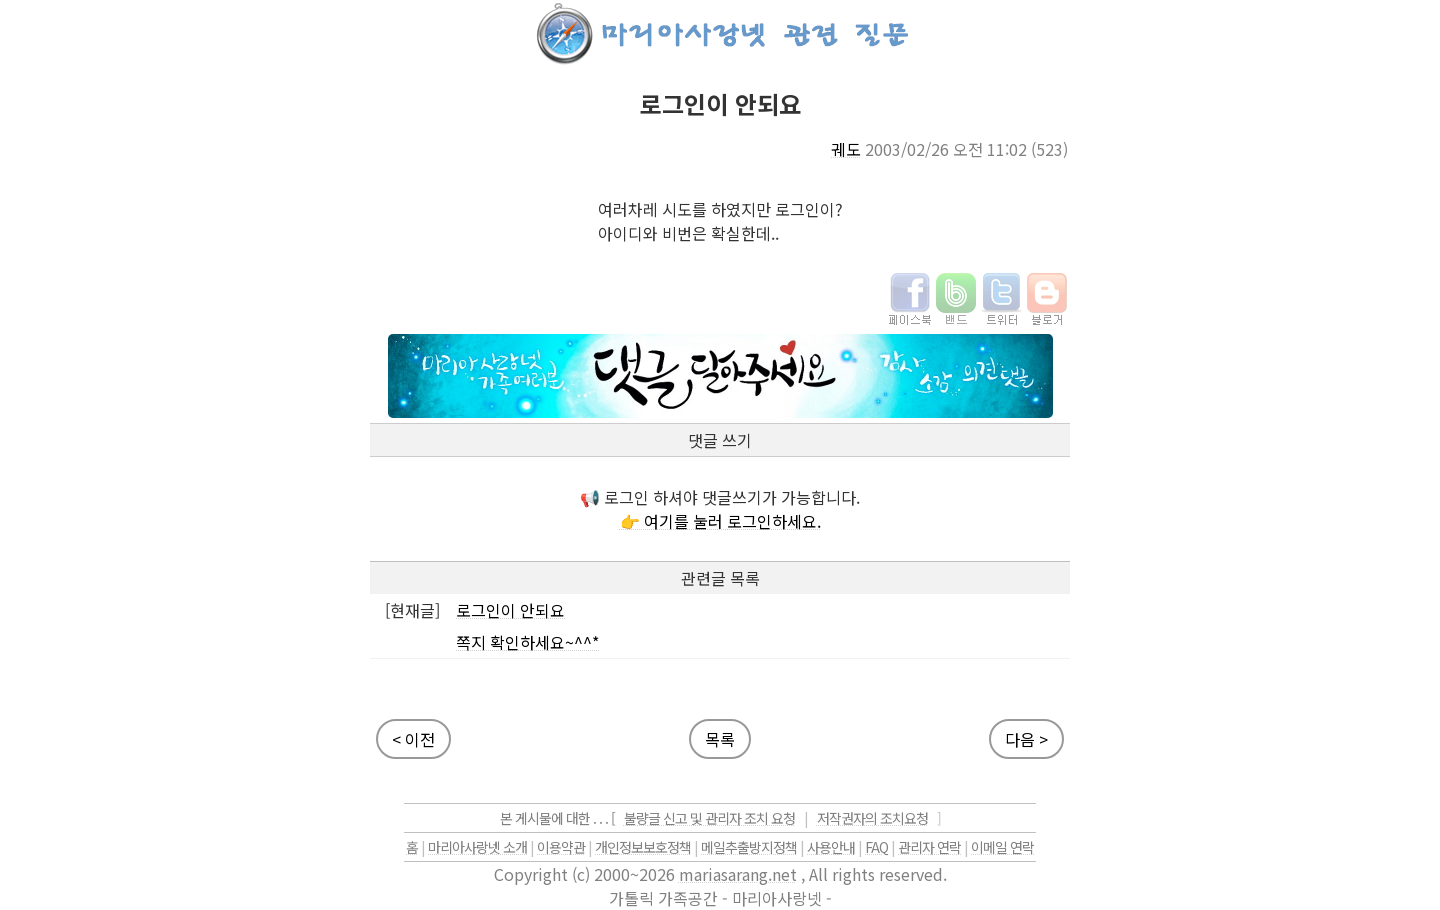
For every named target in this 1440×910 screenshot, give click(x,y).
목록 (720, 739)
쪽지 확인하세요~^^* (527, 642)
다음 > (1026, 739)
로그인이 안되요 (510, 610)
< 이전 (413, 739)
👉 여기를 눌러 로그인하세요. (720, 521)
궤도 (846, 149)
